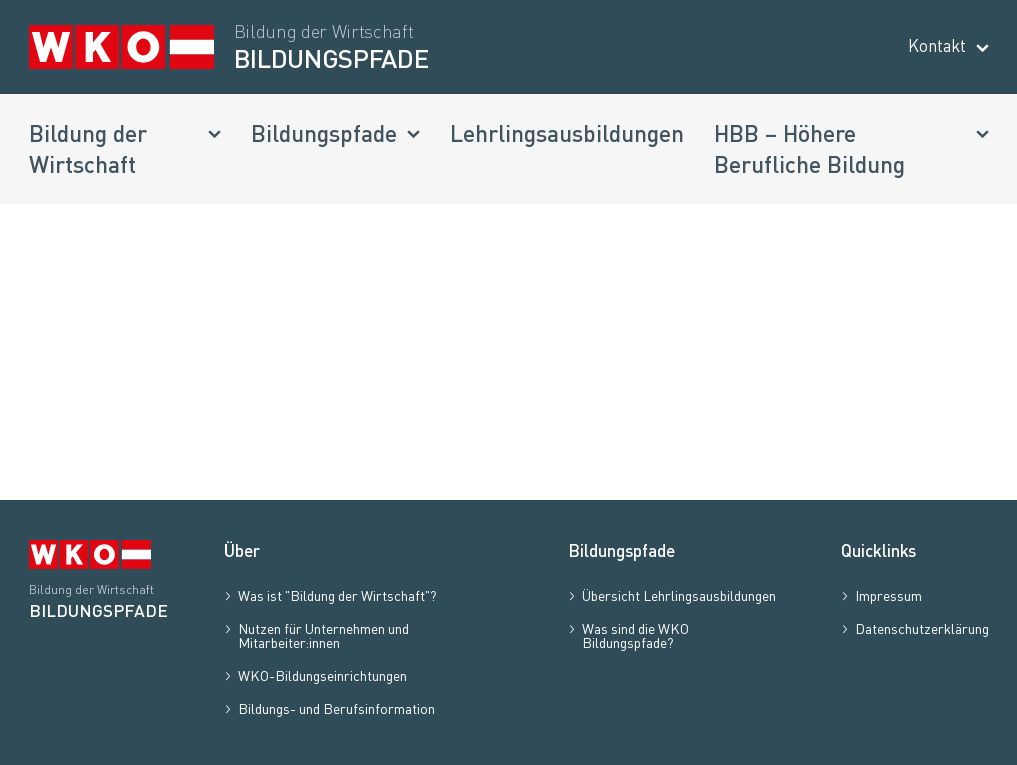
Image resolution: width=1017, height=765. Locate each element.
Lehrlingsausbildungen (567, 133)
